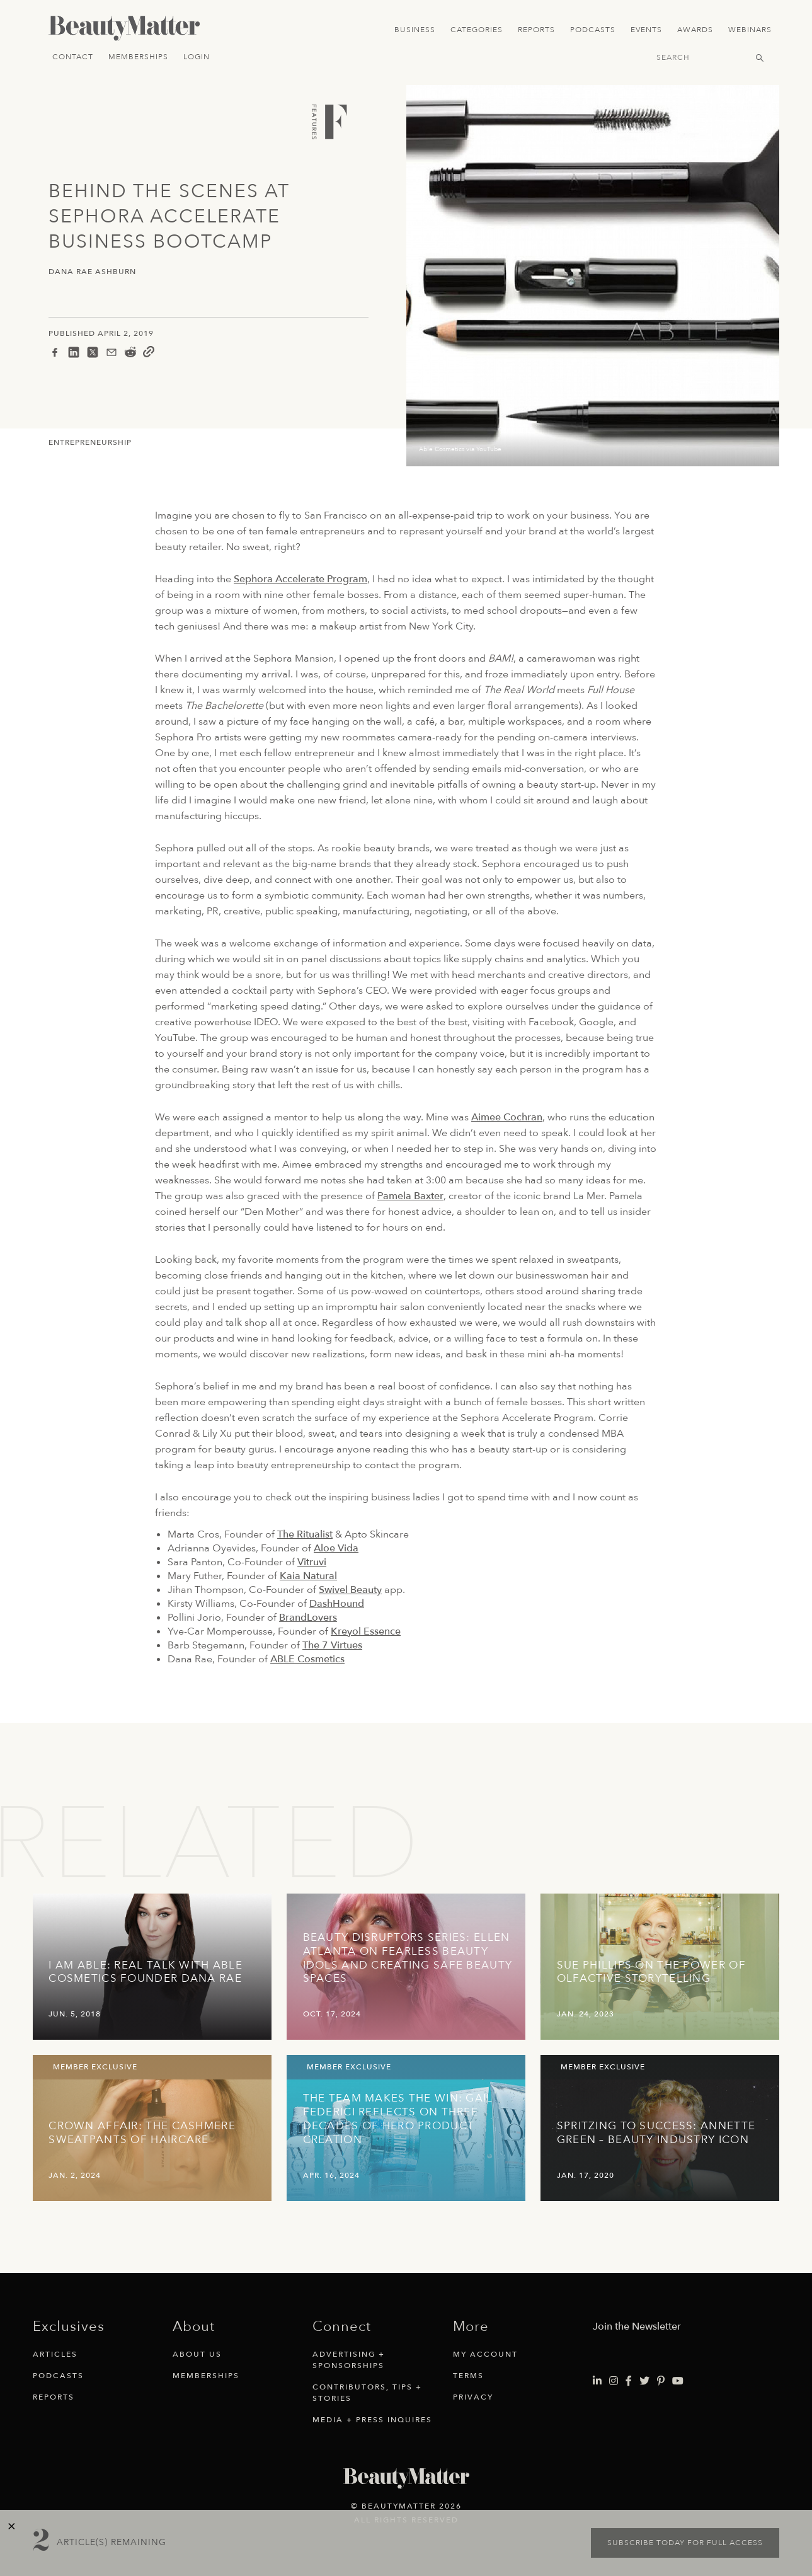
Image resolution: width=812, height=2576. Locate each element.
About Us (197, 2354)
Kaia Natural (308, 1576)
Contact (72, 57)
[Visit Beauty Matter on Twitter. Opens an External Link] (644, 2381)
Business (414, 30)
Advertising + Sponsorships (348, 2360)
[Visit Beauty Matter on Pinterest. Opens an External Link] (661, 2381)
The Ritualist (305, 1534)
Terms (468, 2376)
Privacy (473, 2397)
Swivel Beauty (350, 1590)
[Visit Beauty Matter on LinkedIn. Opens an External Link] (597, 2381)
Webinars (750, 30)
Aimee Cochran (506, 1117)
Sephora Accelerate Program (300, 579)
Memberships (138, 57)
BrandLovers (308, 1617)
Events (646, 30)
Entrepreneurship (90, 442)
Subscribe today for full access (685, 2543)
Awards (695, 30)
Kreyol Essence (366, 1631)
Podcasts (592, 30)
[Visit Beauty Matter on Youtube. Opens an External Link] (677, 2381)
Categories (476, 30)
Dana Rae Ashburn (92, 272)
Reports (536, 30)
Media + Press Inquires (372, 2420)
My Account (485, 2354)
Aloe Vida (336, 1548)
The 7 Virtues (332, 1645)
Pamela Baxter (410, 1196)
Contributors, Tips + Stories (367, 2392)
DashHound (336, 1604)
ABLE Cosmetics (307, 1659)
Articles (55, 2354)
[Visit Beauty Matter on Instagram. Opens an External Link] (613, 2381)
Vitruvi (311, 1562)
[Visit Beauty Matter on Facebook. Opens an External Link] (629, 2381)
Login (196, 57)
